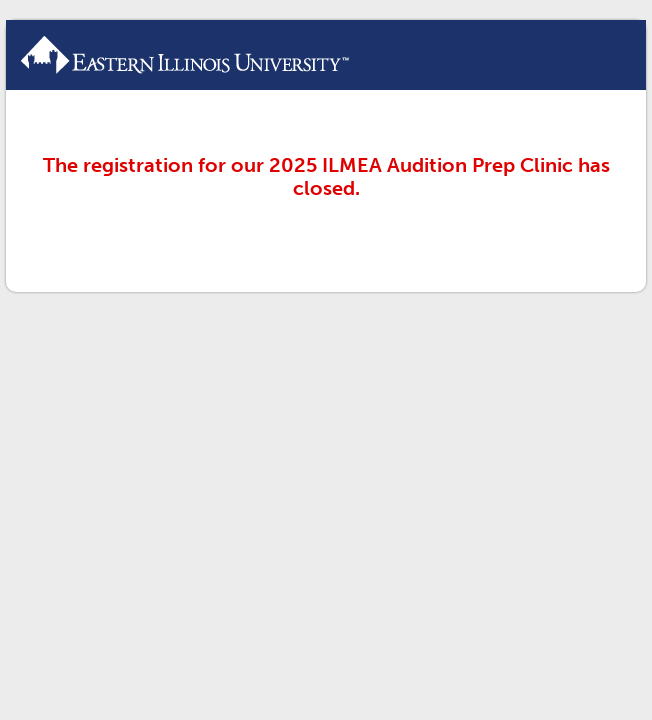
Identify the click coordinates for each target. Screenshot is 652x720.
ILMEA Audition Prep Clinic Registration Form (326, 55)
